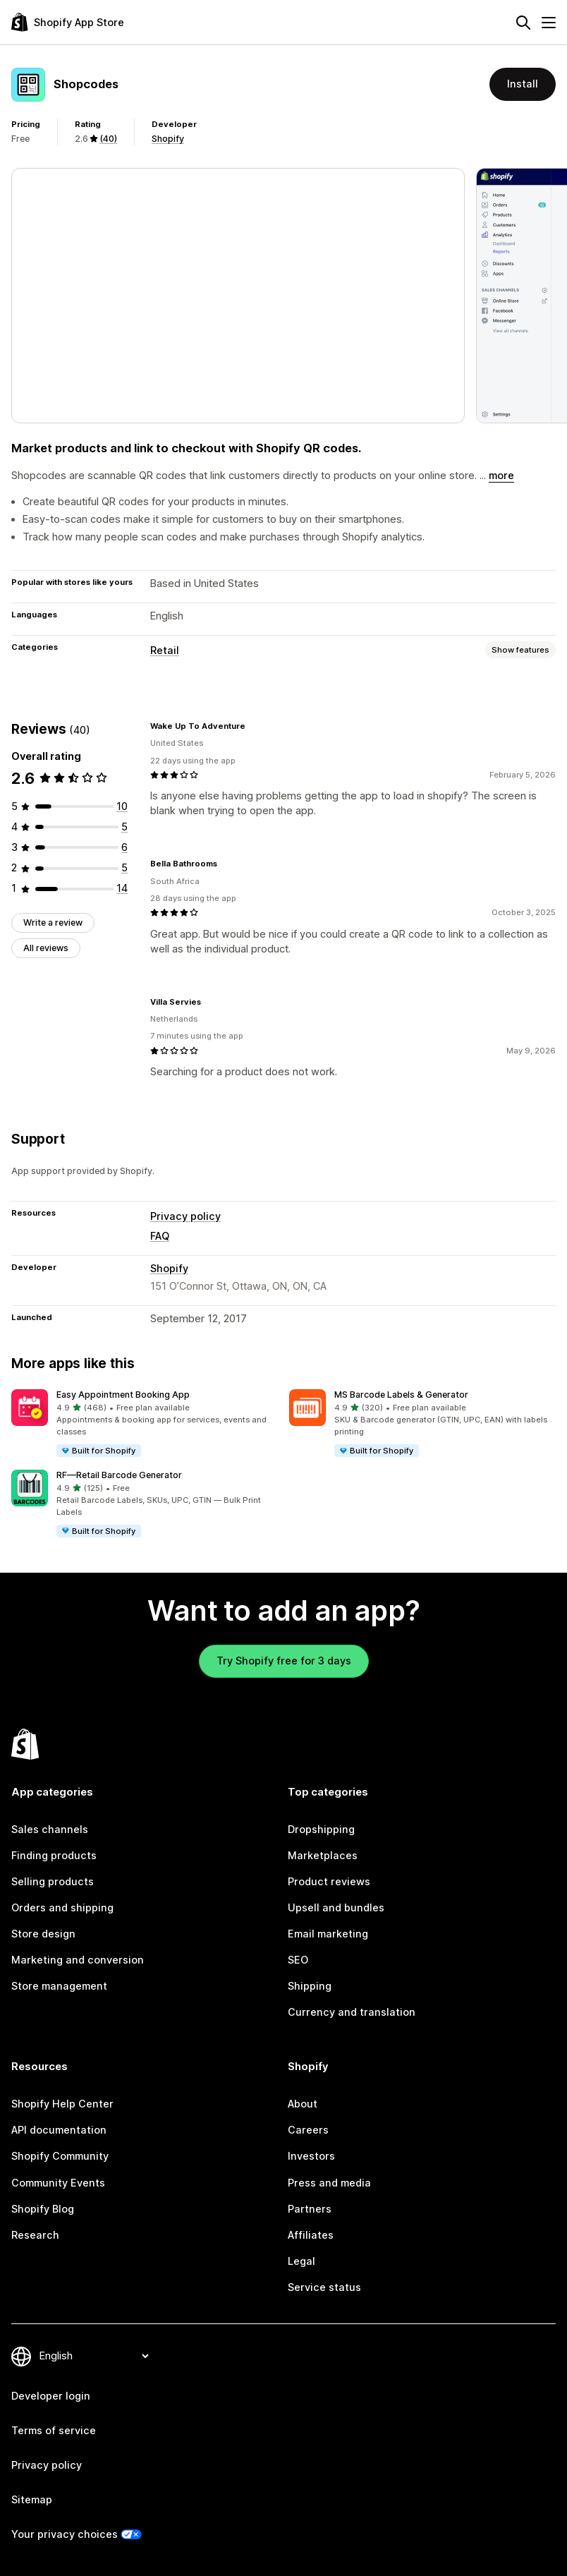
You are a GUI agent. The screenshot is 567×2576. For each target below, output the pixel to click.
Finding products (54, 1855)
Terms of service (53, 2430)
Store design (43, 1934)
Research (35, 2235)
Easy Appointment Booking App (123, 1394)
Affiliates (311, 2235)
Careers (308, 2130)
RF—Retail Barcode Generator (119, 1475)
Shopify (168, 138)
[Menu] (549, 23)
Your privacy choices (64, 2534)
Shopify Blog (42, 2209)
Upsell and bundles (336, 1907)
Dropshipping (321, 1829)
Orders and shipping (62, 1907)
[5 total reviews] (124, 827)
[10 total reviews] (122, 806)
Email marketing (328, 1934)
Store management (59, 1986)
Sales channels (49, 1829)
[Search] (523, 23)
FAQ (159, 1236)
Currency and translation (351, 2012)
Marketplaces (323, 1855)
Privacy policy (185, 1216)
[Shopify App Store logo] (67, 22)
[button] (144, 1423)
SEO (298, 1960)
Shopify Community (60, 2156)
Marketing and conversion (77, 1960)
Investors (311, 2156)
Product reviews (329, 1881)
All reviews (45, 948)
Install (522, 84)
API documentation (58, 2130)
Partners (309, 2209)
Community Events (58, 2183)
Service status (324, 2287)
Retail (164, 650)
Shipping (309, 1986)
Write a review (53, 922)
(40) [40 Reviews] (108, 138)
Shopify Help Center (62, 2104)
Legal (301, 2261)
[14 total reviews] (122, 888)
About (302, 2104)
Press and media (329, 2183)
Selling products (52, 1881)
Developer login (50, 2396)
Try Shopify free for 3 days (284, 1661)
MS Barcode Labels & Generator (401, 1394)
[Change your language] (94, 2356)
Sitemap (31, 2499)
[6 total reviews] (124, 847)
